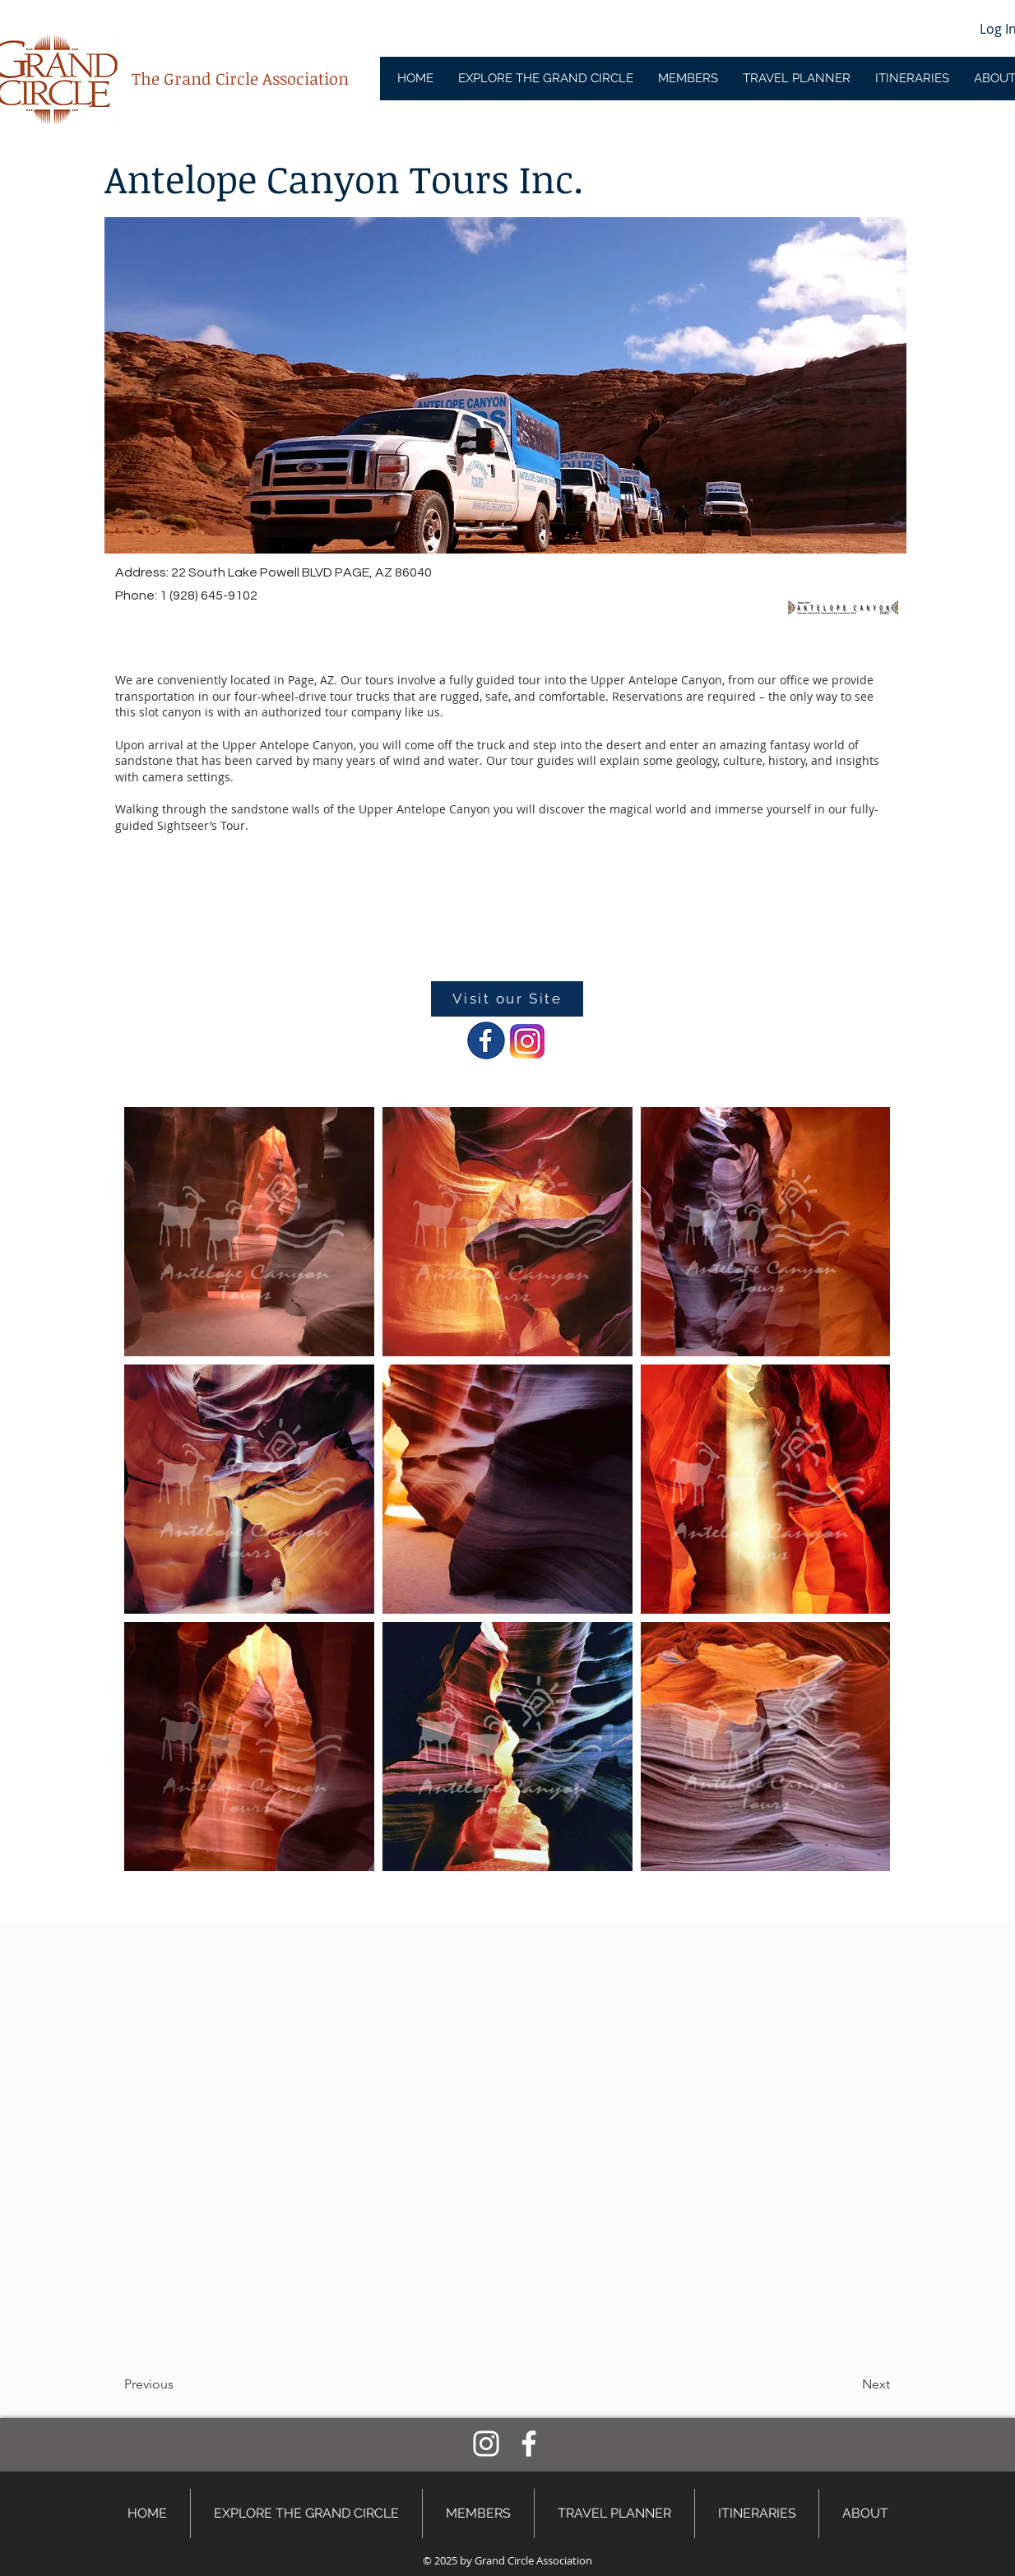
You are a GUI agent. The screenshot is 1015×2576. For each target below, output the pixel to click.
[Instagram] (486, 2443)
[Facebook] (529, 2443)
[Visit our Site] (507, 999)
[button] (178, 2384)
